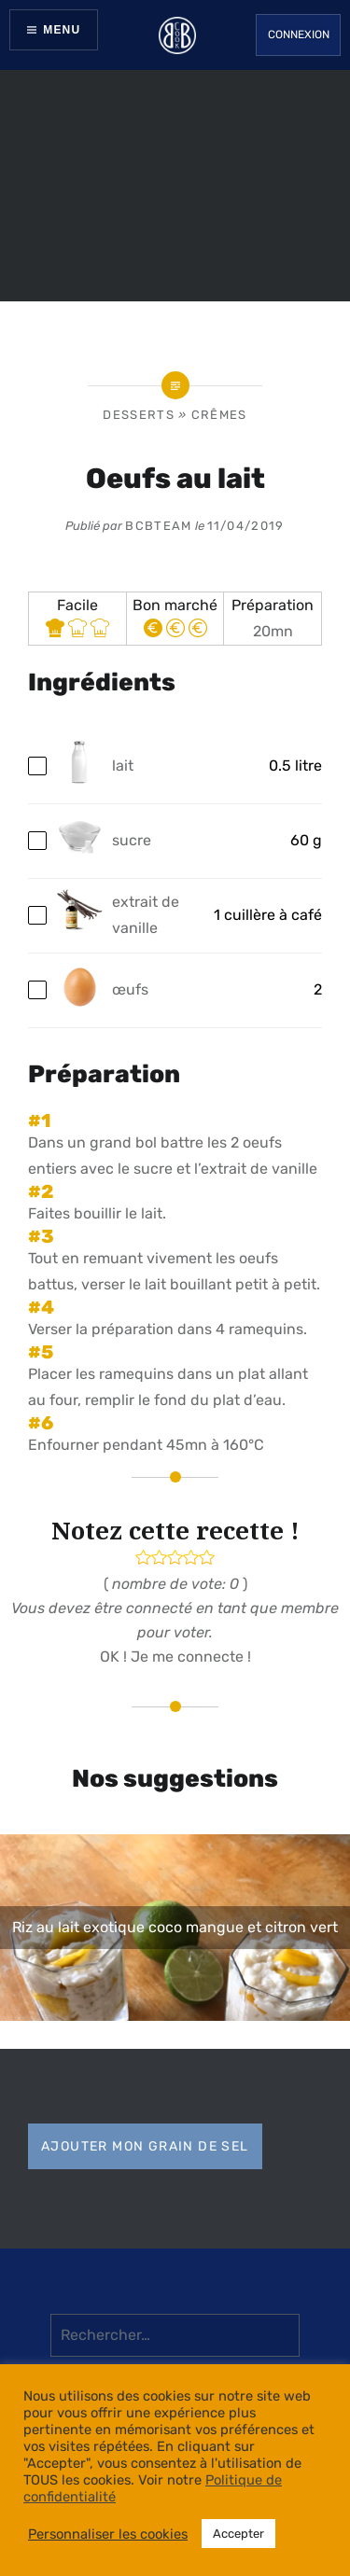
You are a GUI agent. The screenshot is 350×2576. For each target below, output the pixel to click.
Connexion (298, 34)
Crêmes (219, 415)
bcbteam (158, 526)
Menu (61, 29)
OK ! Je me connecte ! (175, 1656)
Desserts (138, 415)
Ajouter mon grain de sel (145, 2146)
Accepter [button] (238, 2534)
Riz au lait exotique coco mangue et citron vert (175, 1927)
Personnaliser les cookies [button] (108, 2534)
